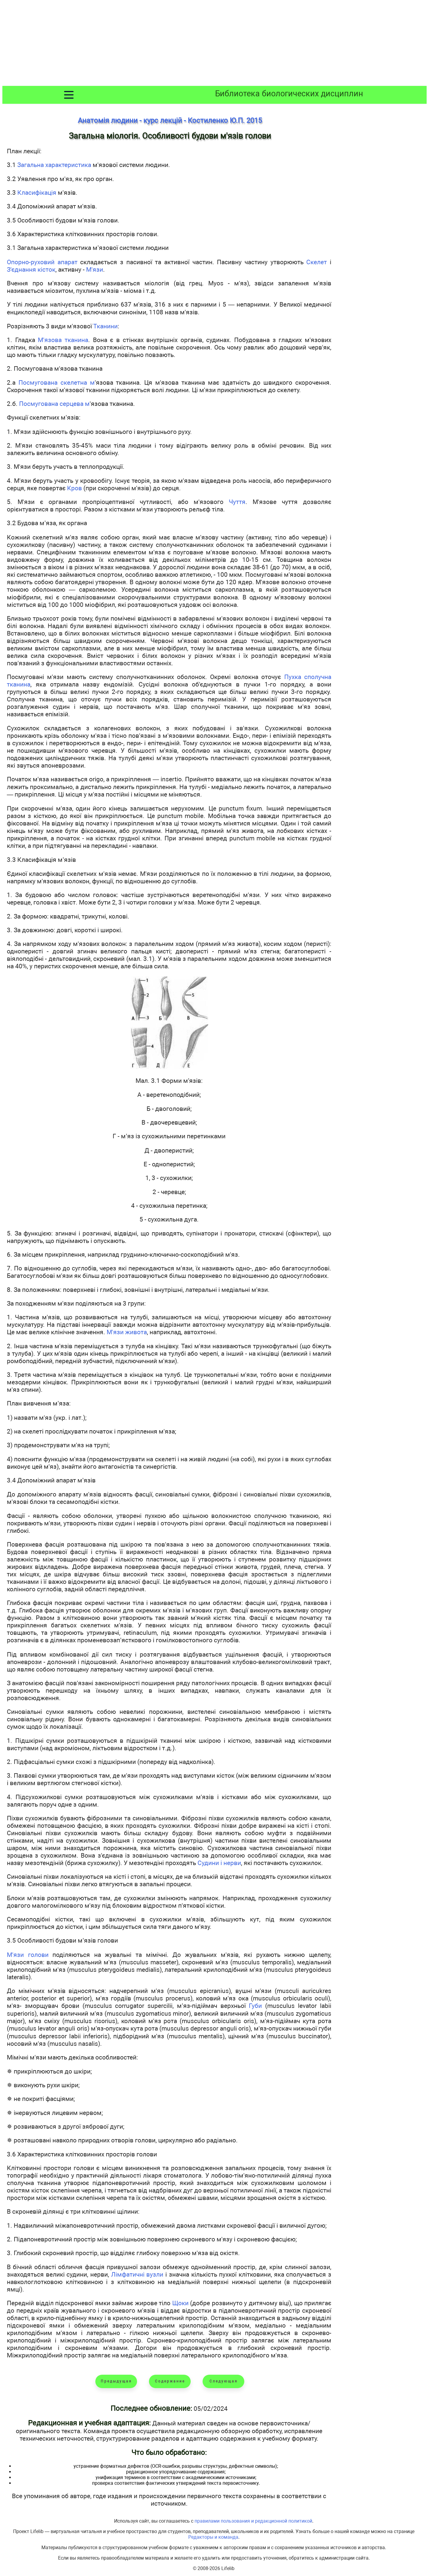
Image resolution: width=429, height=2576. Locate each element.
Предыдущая (116, 2381)
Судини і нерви (219, 1863)
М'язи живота (127, 1332)
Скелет (316, 262)
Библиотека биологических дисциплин (289, 93)
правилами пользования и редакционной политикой (253, 2521)
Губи (255, 2005)
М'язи (94, 269)
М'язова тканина (63, 340)
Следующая (223, 2381)
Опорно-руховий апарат (42, 262)
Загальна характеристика (54, 164)
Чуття (237, 501)
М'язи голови (28, 1954)
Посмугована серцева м (54, 403)
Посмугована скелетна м (56, 382)
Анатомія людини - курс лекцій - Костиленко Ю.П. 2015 (170, 120)
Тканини (105, 326)
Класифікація (36, 192)
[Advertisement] (214, 44)
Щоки (180, 2303)
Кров (74, 488)
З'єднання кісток (31, 269)
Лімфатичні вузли (137, 2274)
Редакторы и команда (213, 2537)
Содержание (170, 2381)
